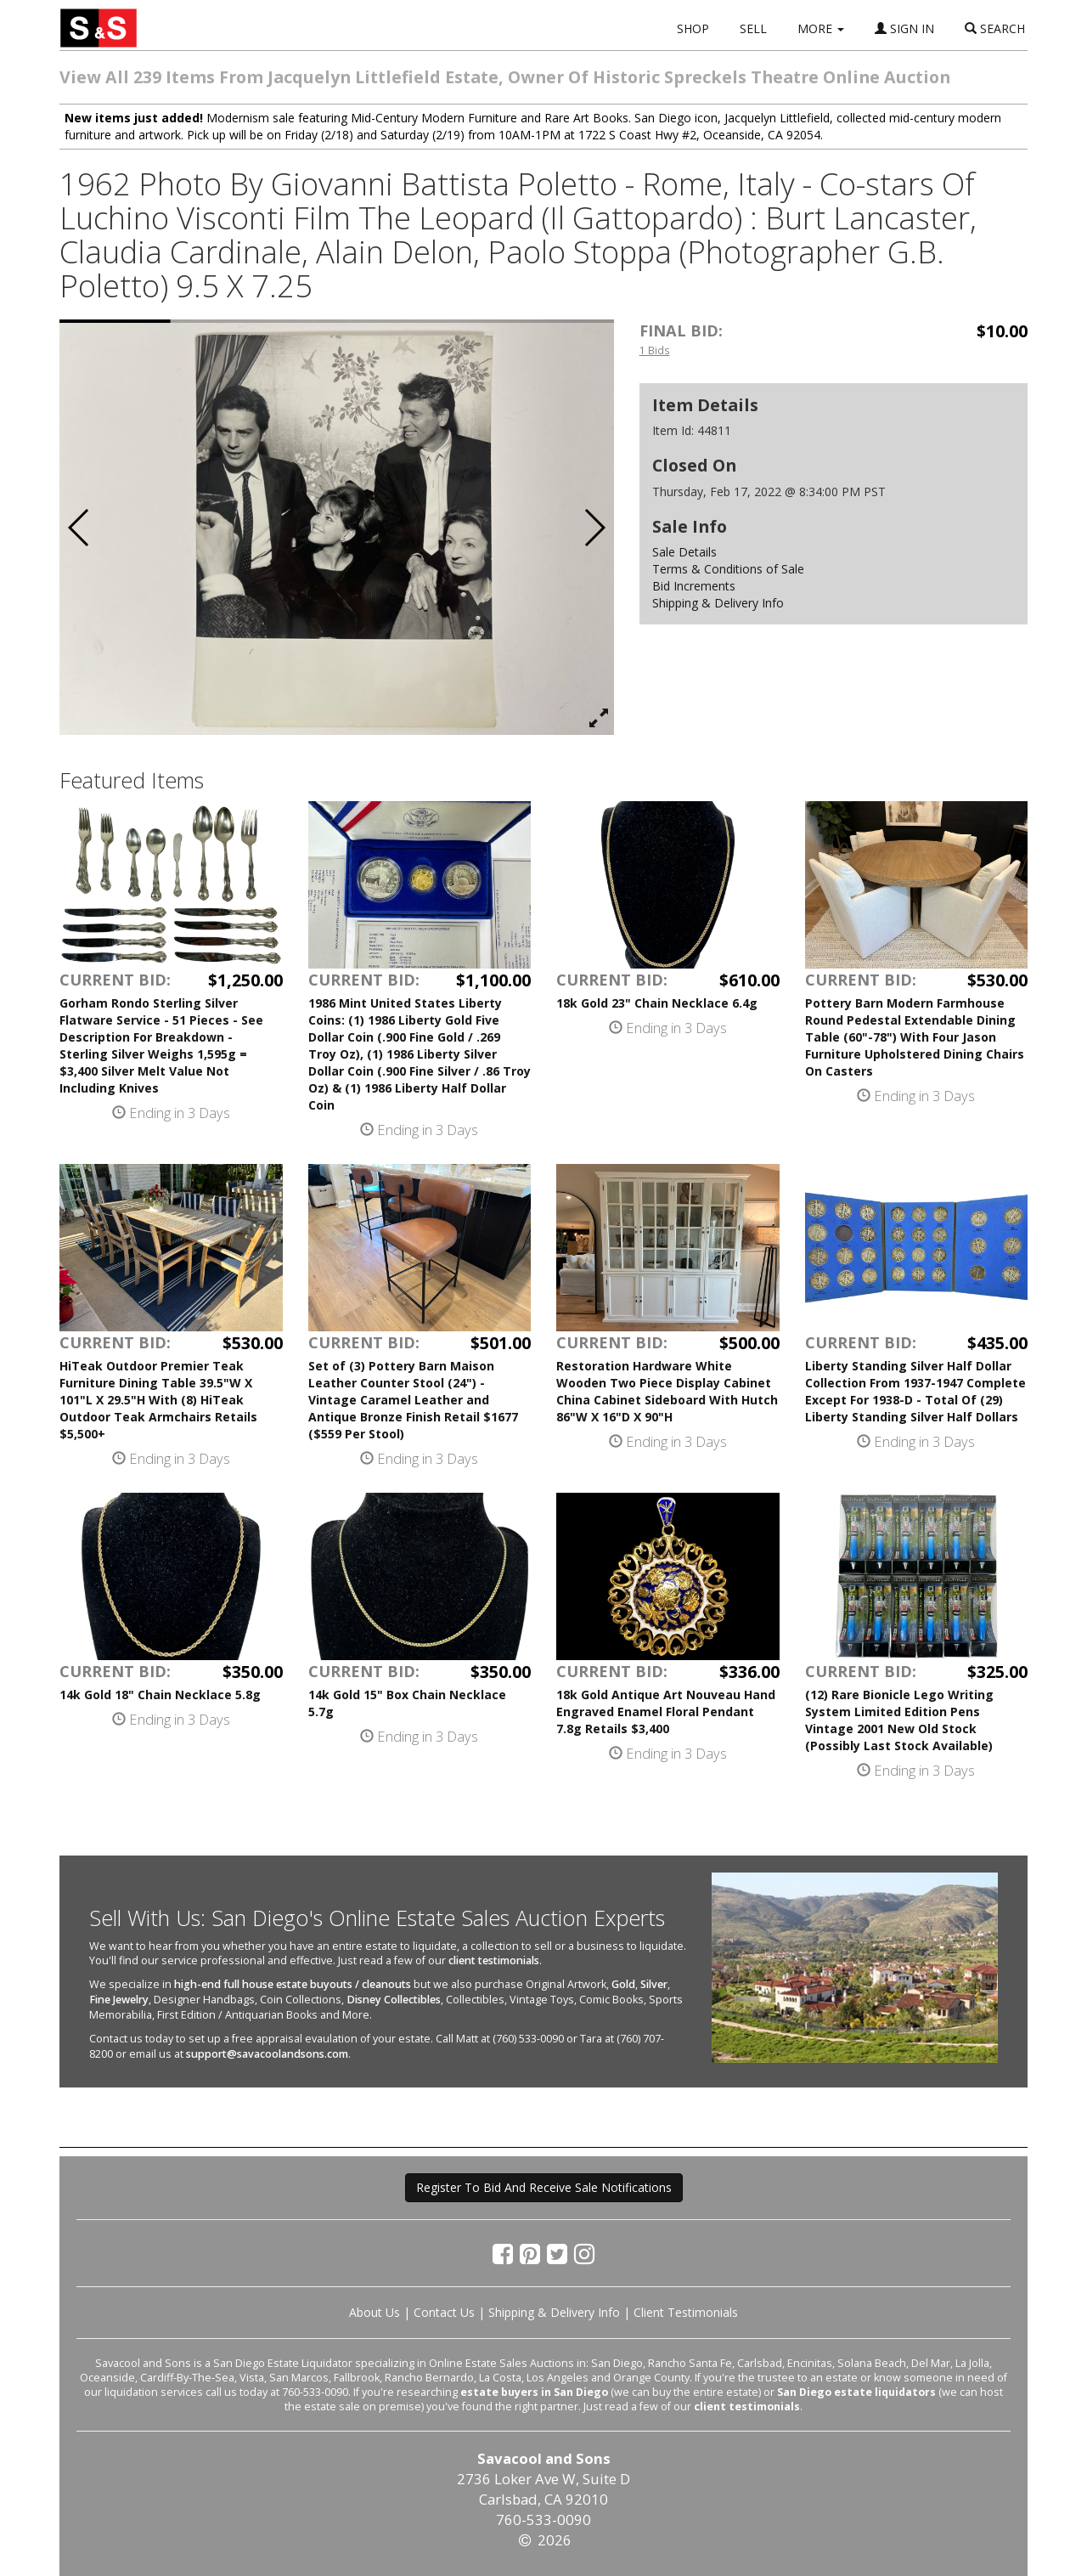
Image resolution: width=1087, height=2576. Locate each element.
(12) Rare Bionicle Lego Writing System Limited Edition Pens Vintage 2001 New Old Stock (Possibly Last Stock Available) (899, 1720)
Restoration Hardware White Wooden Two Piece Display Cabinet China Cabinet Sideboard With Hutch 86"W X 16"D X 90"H (667, 1391)
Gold (623, 1984)
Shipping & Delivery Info (718, 603)
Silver (653, 1984)
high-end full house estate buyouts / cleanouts (292, 1984)
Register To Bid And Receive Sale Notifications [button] (544, 2187)
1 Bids (654, 350)
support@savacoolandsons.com (267, 2054)
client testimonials (493, 1960)
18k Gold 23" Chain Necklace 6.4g (657, 1003)
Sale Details (684, 552)
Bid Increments (693, 586)
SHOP (693, 28)
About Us (374, 2312)
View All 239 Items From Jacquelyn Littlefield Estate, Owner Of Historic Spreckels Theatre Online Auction (504, 76)
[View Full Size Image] (598, 719)
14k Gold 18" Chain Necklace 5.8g (160, 1694)
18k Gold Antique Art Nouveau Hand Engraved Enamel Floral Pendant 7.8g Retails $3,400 (665, 1711)
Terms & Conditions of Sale (728, 569)
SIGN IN (904, 28)
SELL (753, 28)
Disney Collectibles (393, 1999)
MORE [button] (820, 28)
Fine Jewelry (119, 1999)
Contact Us (444, 2312)
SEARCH (995, 28)
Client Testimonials (686, 2312)
